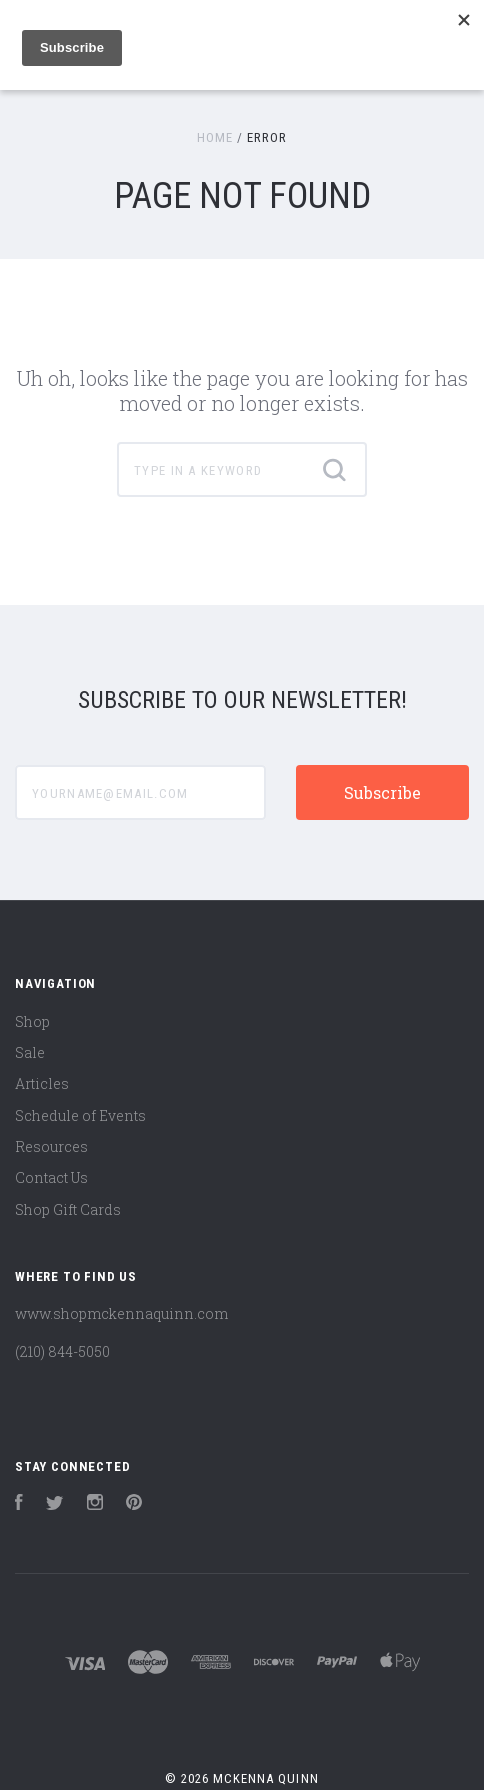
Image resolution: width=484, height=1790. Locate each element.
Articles (42, 1083)
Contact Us (51, 1177)
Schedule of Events (80, 1115)
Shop (32, 1021)
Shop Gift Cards (68, 1209)
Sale (30, 1052)
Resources (51, 1146)
